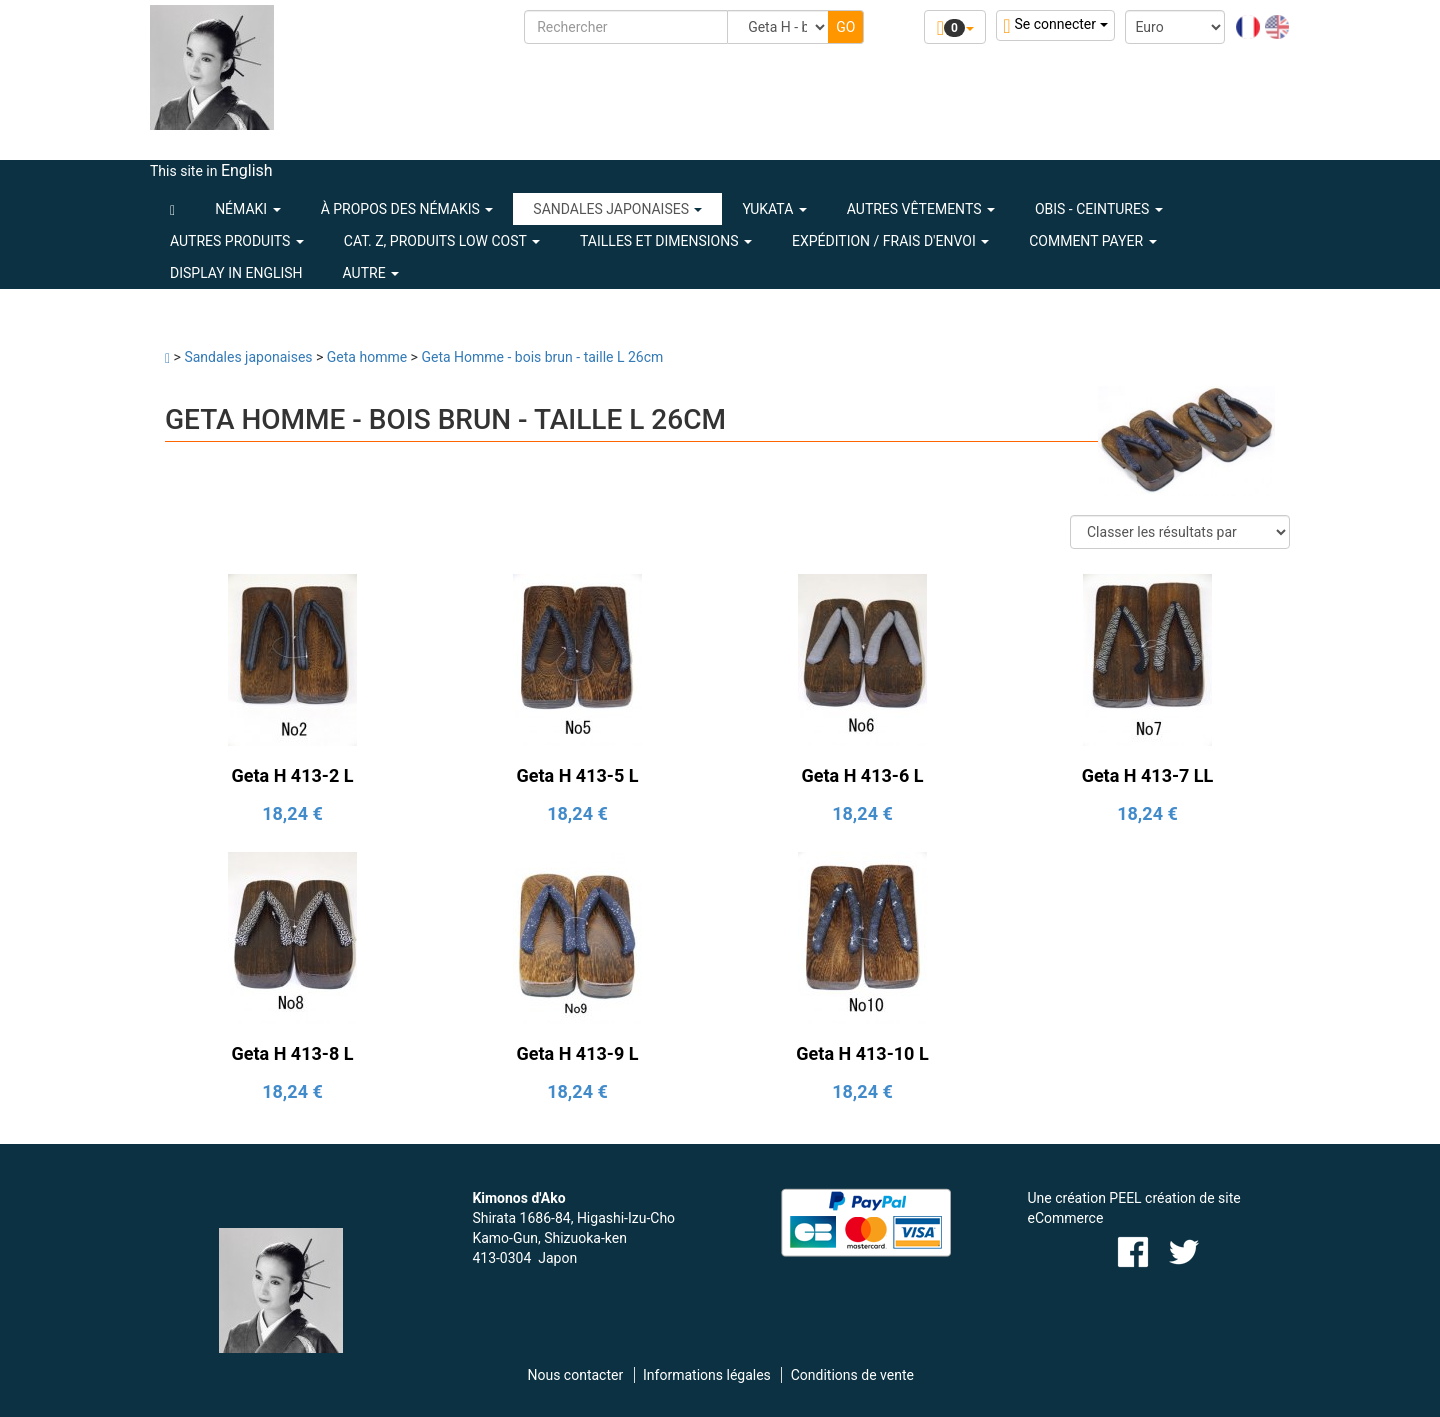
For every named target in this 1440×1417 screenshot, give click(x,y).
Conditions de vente (852, 1375)
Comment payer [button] (1092, 241)
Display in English (236, 273)
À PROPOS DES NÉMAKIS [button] (407, 209)
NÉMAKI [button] (248, 209)
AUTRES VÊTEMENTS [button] (921, 209)
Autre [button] (371, 273)
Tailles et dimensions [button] (666, 241)
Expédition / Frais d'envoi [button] (890, 241)
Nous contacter (575, 1375)
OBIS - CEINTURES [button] (1099, 209)
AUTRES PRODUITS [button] (237, 241)
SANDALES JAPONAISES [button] (617, 209)
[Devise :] (1175, 27)
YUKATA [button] (774, 209)
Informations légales (707, 1375)
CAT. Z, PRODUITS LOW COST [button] (442, 241)
